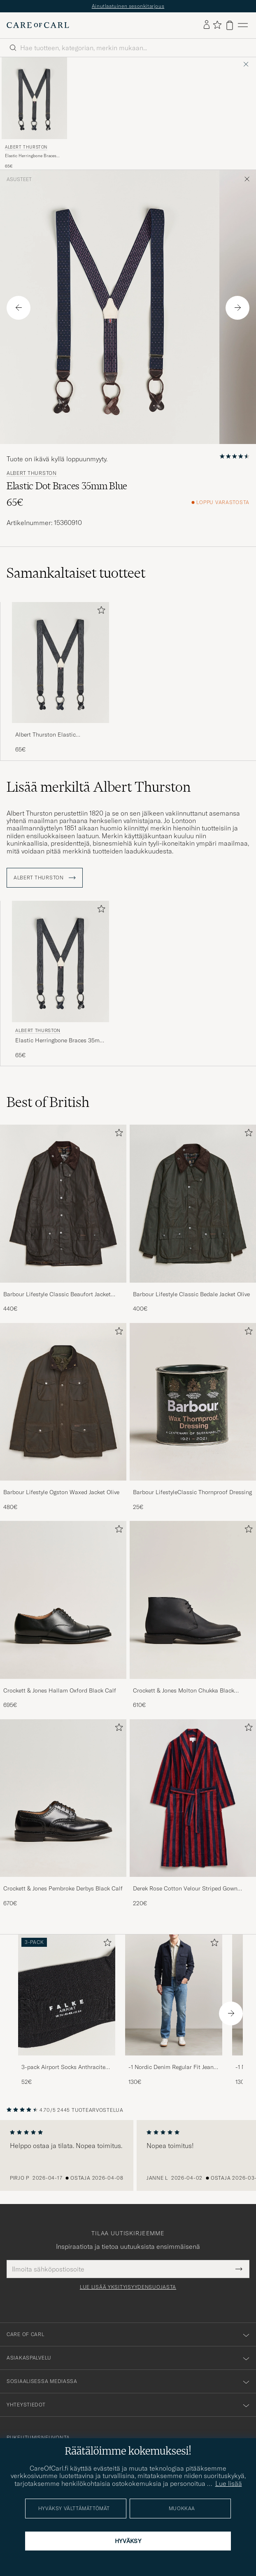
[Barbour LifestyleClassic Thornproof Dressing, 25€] (193, 1417)
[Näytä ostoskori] (229, 25)
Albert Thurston (26, 147)
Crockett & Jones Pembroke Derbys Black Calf (63, 1888)
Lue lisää (228, 2483)
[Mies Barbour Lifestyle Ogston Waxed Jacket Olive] (63, 1402)
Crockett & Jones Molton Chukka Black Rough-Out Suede (183, 1691)
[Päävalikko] (242, 25)
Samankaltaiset (76, 572)
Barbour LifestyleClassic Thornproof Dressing (192, 1492)
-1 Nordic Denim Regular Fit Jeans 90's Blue (172, 2067)
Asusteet (19, 179)
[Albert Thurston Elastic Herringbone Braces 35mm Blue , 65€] (34, 113)
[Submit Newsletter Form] (239, 2269)
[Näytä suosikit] (217, 25)
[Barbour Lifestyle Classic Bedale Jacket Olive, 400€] (193, 1219)
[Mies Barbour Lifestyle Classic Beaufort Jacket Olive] (63, 1203)
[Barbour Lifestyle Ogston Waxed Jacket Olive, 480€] (63, 1417)
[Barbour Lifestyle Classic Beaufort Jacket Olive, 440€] (63, 1219)
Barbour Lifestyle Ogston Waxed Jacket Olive (61, 1492)
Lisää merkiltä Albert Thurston (99, 786)
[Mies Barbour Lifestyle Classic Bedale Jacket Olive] (193, 1203)
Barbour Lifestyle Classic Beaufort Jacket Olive (57, 1294)
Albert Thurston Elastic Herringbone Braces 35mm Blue (56, 735)
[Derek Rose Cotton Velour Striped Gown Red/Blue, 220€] (193, 1813)
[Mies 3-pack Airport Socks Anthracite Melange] (66, 1995)
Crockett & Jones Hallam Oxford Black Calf (59, 1690)
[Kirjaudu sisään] (206, 25)
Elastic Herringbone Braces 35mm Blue (30, 156)
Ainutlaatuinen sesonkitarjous (128, 6)
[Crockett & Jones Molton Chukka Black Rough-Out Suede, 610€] (193, 1615)
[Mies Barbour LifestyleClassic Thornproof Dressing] (193, 1402)
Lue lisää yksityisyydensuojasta (128, 2287)
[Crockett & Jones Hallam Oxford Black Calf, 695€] (63, 1615)
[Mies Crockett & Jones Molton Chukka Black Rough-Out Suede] (193, 1600)
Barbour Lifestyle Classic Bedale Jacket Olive (191, 1294)
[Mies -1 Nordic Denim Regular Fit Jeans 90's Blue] (173, 1995)
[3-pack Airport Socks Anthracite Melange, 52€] (66, 2010)
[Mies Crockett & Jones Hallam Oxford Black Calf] (63, 1600)
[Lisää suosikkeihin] (100, 611)
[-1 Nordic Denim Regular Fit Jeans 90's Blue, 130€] (173, 2010)
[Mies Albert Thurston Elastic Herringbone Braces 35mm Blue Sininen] (34, 98)
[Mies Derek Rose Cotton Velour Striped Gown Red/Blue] (193, 1798)
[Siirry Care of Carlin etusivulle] (38, 25)
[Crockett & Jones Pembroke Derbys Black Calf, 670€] (63, 1813)
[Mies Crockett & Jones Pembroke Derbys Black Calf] (63, 1798)
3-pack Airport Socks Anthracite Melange (63, 2067)
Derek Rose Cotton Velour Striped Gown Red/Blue (185, 1889)
